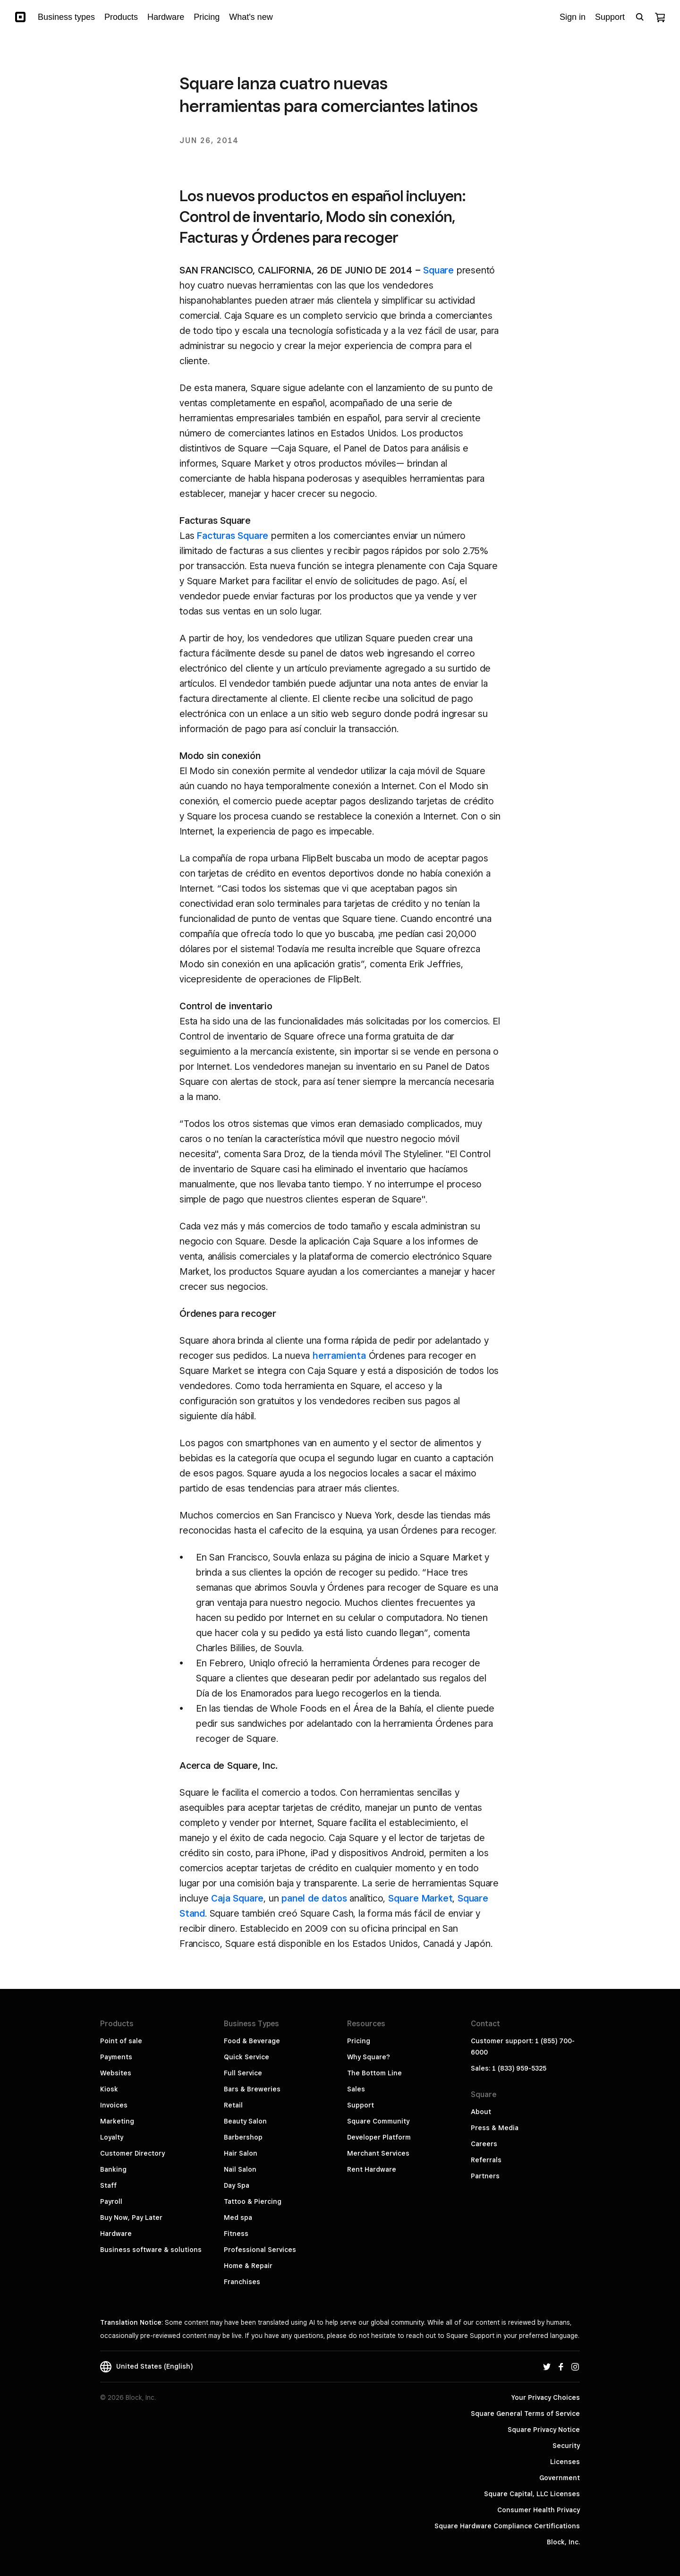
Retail (233, 2105)
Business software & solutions (151, 2249)
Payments (116, 2057)
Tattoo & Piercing (252, 2201)
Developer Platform (379, 2137)
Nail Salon (240, 2169)
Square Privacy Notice (544, 2429)
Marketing (117, 2121)
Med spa (238, 2217)
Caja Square (237, 1898)
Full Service (243, 2073)
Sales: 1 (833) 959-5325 (508, 2068)
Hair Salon (240, 2153)
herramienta (339, 1355)
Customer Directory (132, 2153)
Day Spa (236, 2185)
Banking (113, 2169)
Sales (356, 2089)
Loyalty (111, 2137)
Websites (115, 2073)
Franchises (242, 2282)
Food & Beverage (252, 2041)
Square (438, 270)
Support (360, 2105)
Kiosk (109, 2089)
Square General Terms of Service (525, 2413)
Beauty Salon (245, 2121)
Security (566, 2445)
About (481, 2111)
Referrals (486, 2160)
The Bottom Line (374, 2073)
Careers (484, 2144)
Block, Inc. (563, 2542)
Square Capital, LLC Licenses (532, 2494)
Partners (485, 2176)
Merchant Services (378, 2153)
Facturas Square (232, 535)
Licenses (565, 2461)
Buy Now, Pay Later (131, 2217)
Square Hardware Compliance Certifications (507, 2526)
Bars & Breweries (252, 2089)
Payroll (111, 2201)
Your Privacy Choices (545, 2397)
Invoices (114, 2105)
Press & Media (494, 2128)
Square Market (420, 1898)
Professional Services (260, 2249)
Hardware (116, 2233)
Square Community (378, 2121)
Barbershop (243, 2137)
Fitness (236, 2233)
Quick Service (246, 2057)
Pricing (358, 2041)
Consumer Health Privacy (538, 2510)
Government (559, 2478)
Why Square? (368, 2057)
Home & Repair (248, 2265)
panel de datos (314, 1898)
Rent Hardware (371, 2169)
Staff (108, 2185)
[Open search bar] (639, 17)
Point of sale (121, 2041)
